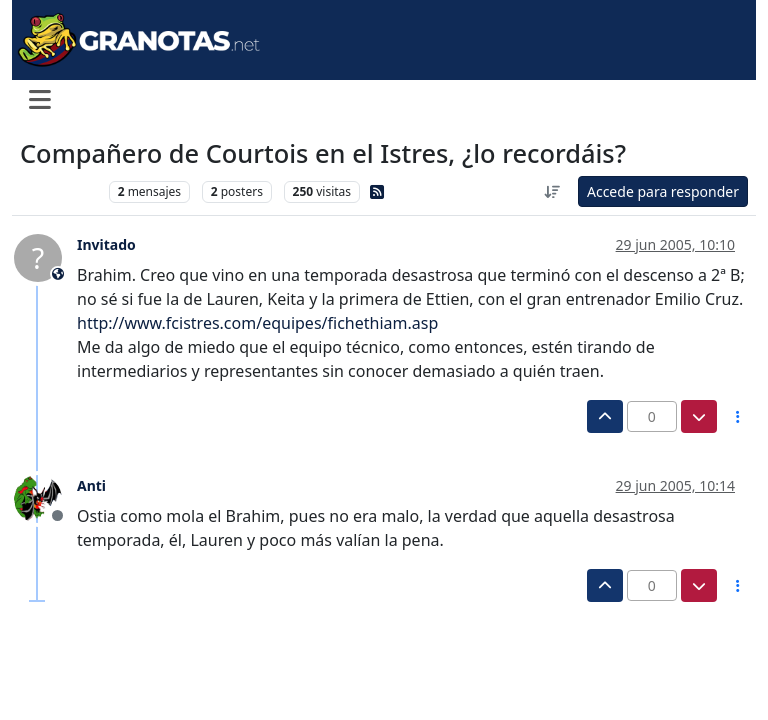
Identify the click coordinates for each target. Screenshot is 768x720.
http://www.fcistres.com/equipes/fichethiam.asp (257, 323)
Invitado (106, 244)
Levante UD (59, 191)
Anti (91, 485)
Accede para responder (663, 191)
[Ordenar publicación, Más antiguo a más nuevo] (552, 191)
